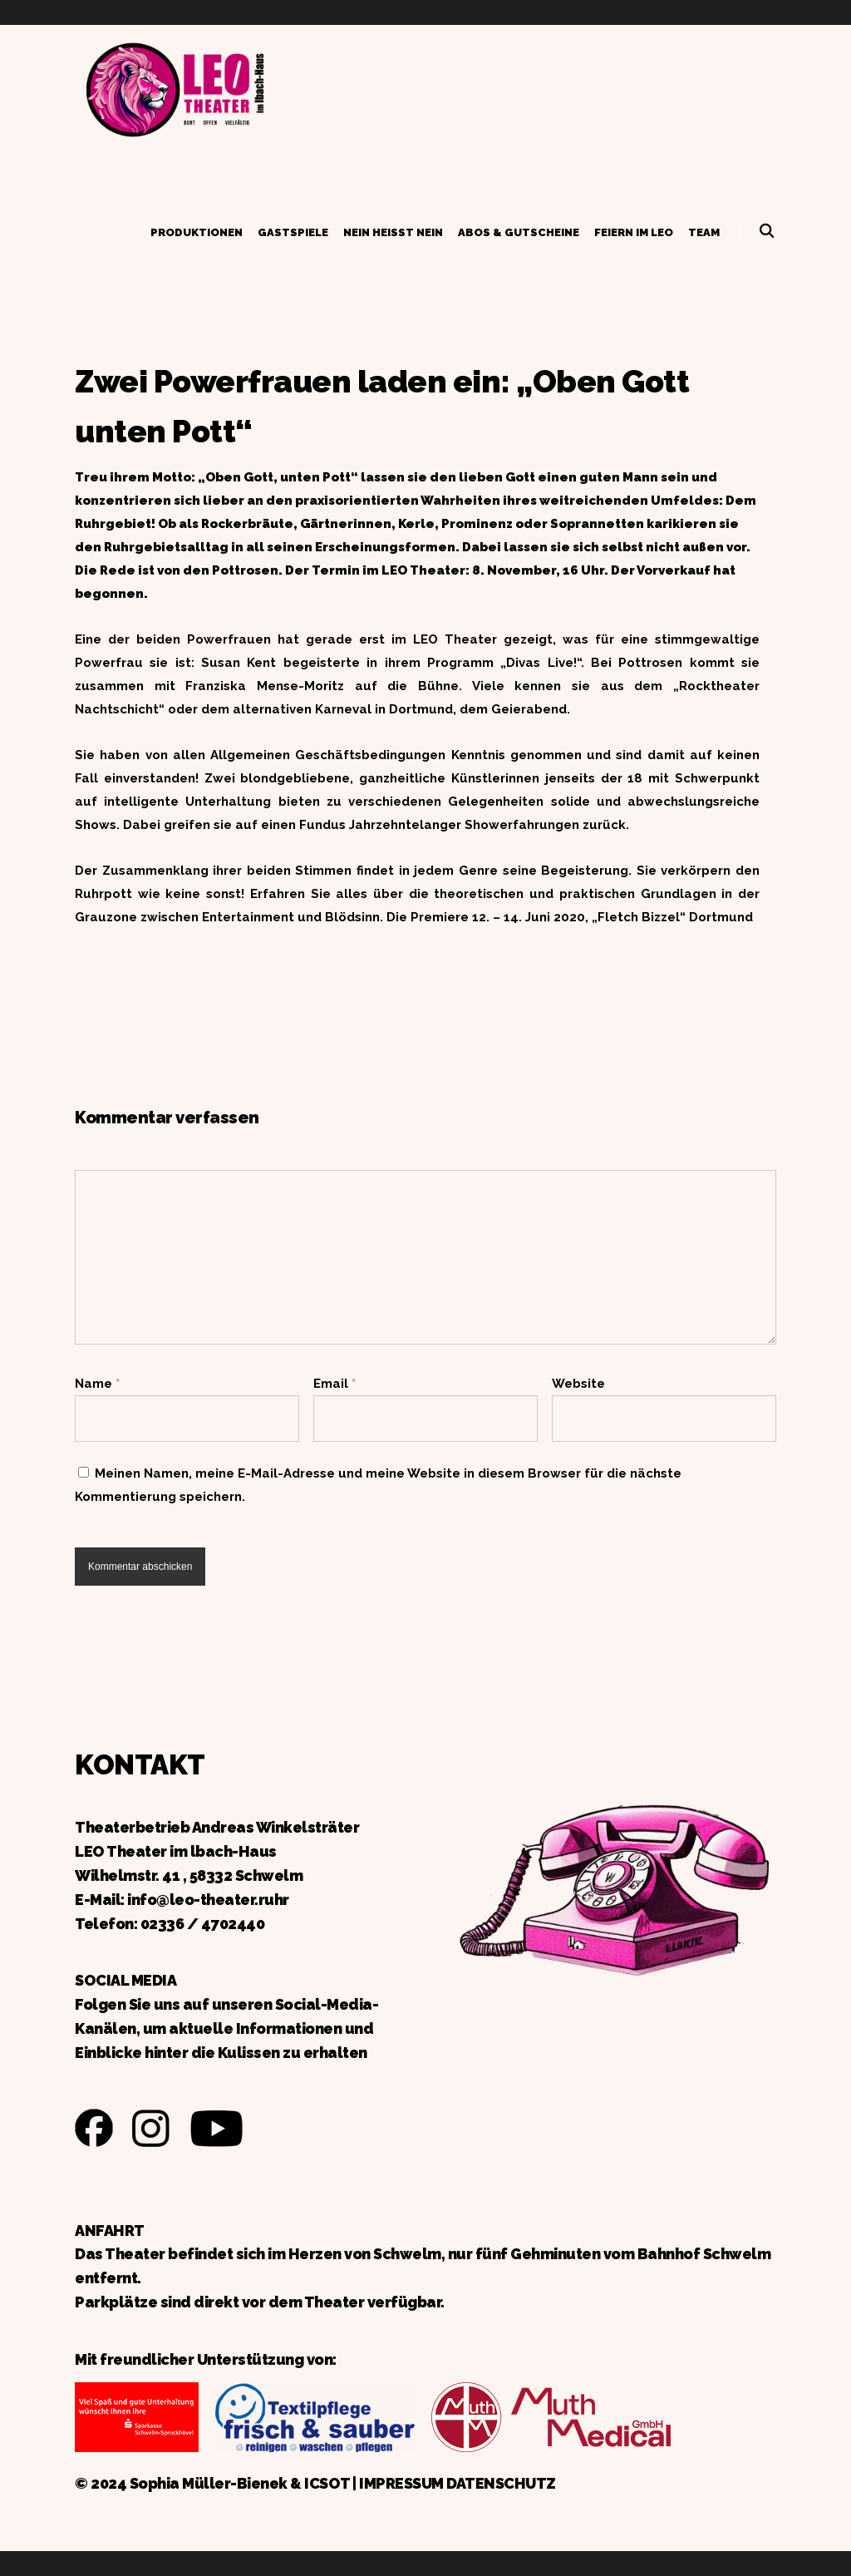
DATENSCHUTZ (501, 2483)
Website (578, 1383)
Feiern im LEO (633, 232)
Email (334, 1383)
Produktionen (196, 232)
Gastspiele (293, 232)
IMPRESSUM (401, 2483)
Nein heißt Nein (393, 232)
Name (97, 1383)
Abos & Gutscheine (518, 232)
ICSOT (327, 2483)
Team (704, 232)
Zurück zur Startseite (174, 87)
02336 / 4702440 (202, 1923)
